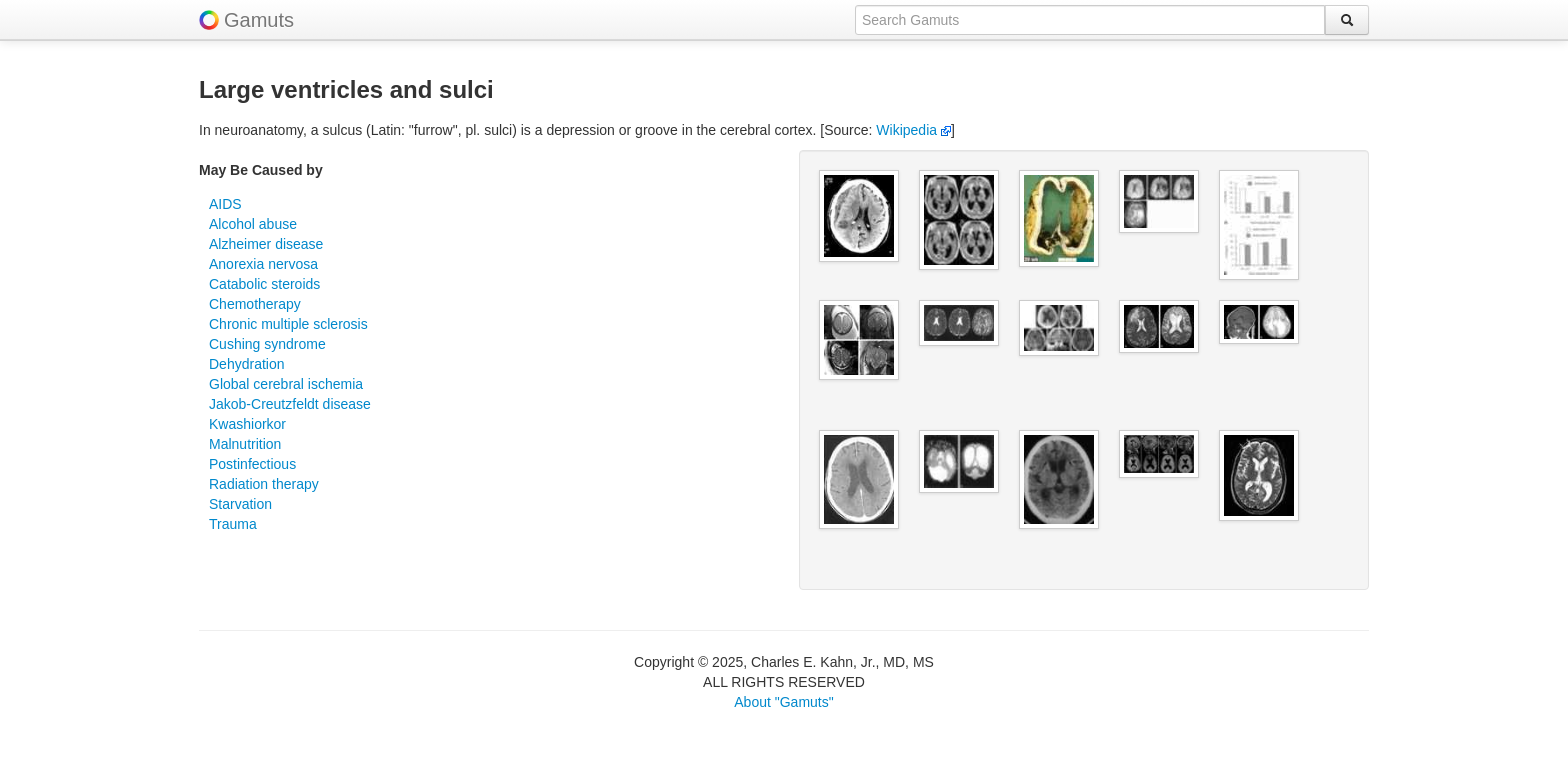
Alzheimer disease (266, 244)
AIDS (225, 204)
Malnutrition (245, 444)
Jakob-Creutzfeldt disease (290, 404)
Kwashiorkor (247, 424)
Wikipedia (913, 130)
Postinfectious (252, 464)
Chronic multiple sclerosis (288, 324)
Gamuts (259, 20)
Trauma (233, 524)
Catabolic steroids (264, 284)
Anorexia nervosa (263, 264)
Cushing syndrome (267, 344)
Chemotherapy (255, 304)
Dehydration (247, 364)
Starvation (240, 504)
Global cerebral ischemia (286, 384)
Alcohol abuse (253, 224)
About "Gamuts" (783, 702)
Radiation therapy (264, 484)
